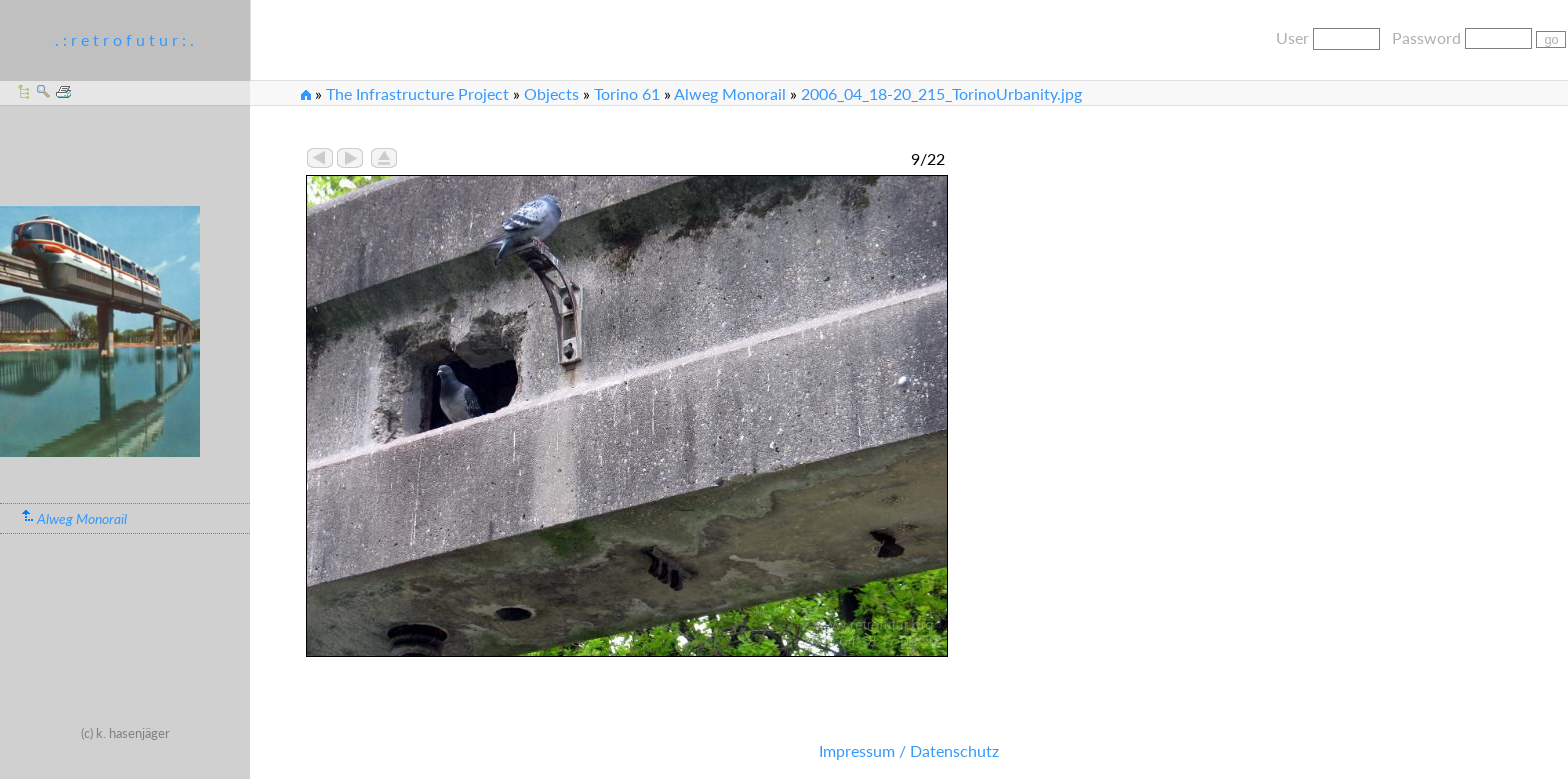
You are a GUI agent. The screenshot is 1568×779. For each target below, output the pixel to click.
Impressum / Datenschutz (909, 750)
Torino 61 (627, 93)
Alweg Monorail (730, 93)
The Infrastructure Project (417, 93)
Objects (551, 93)
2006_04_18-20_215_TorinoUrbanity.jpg (941, 93)
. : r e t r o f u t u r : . (124, 39)
